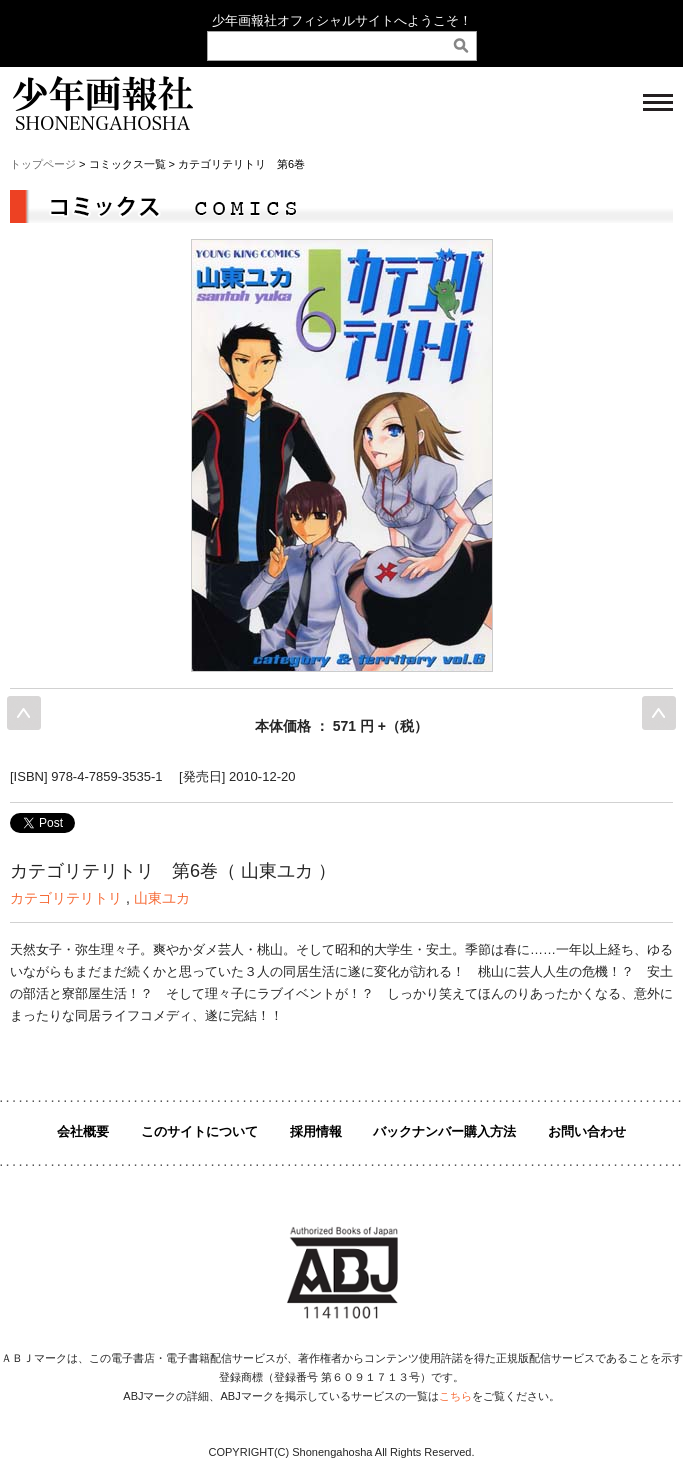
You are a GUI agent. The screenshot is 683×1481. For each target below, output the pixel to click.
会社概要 (83, 1131)
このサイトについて (199, 1131)
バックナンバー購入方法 (444, 1131)
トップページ (43, 164)
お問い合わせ (587, 1131)
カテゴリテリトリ (66, 898)
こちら (455, 1396)
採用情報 (316, 1131)
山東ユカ (162, 898)
